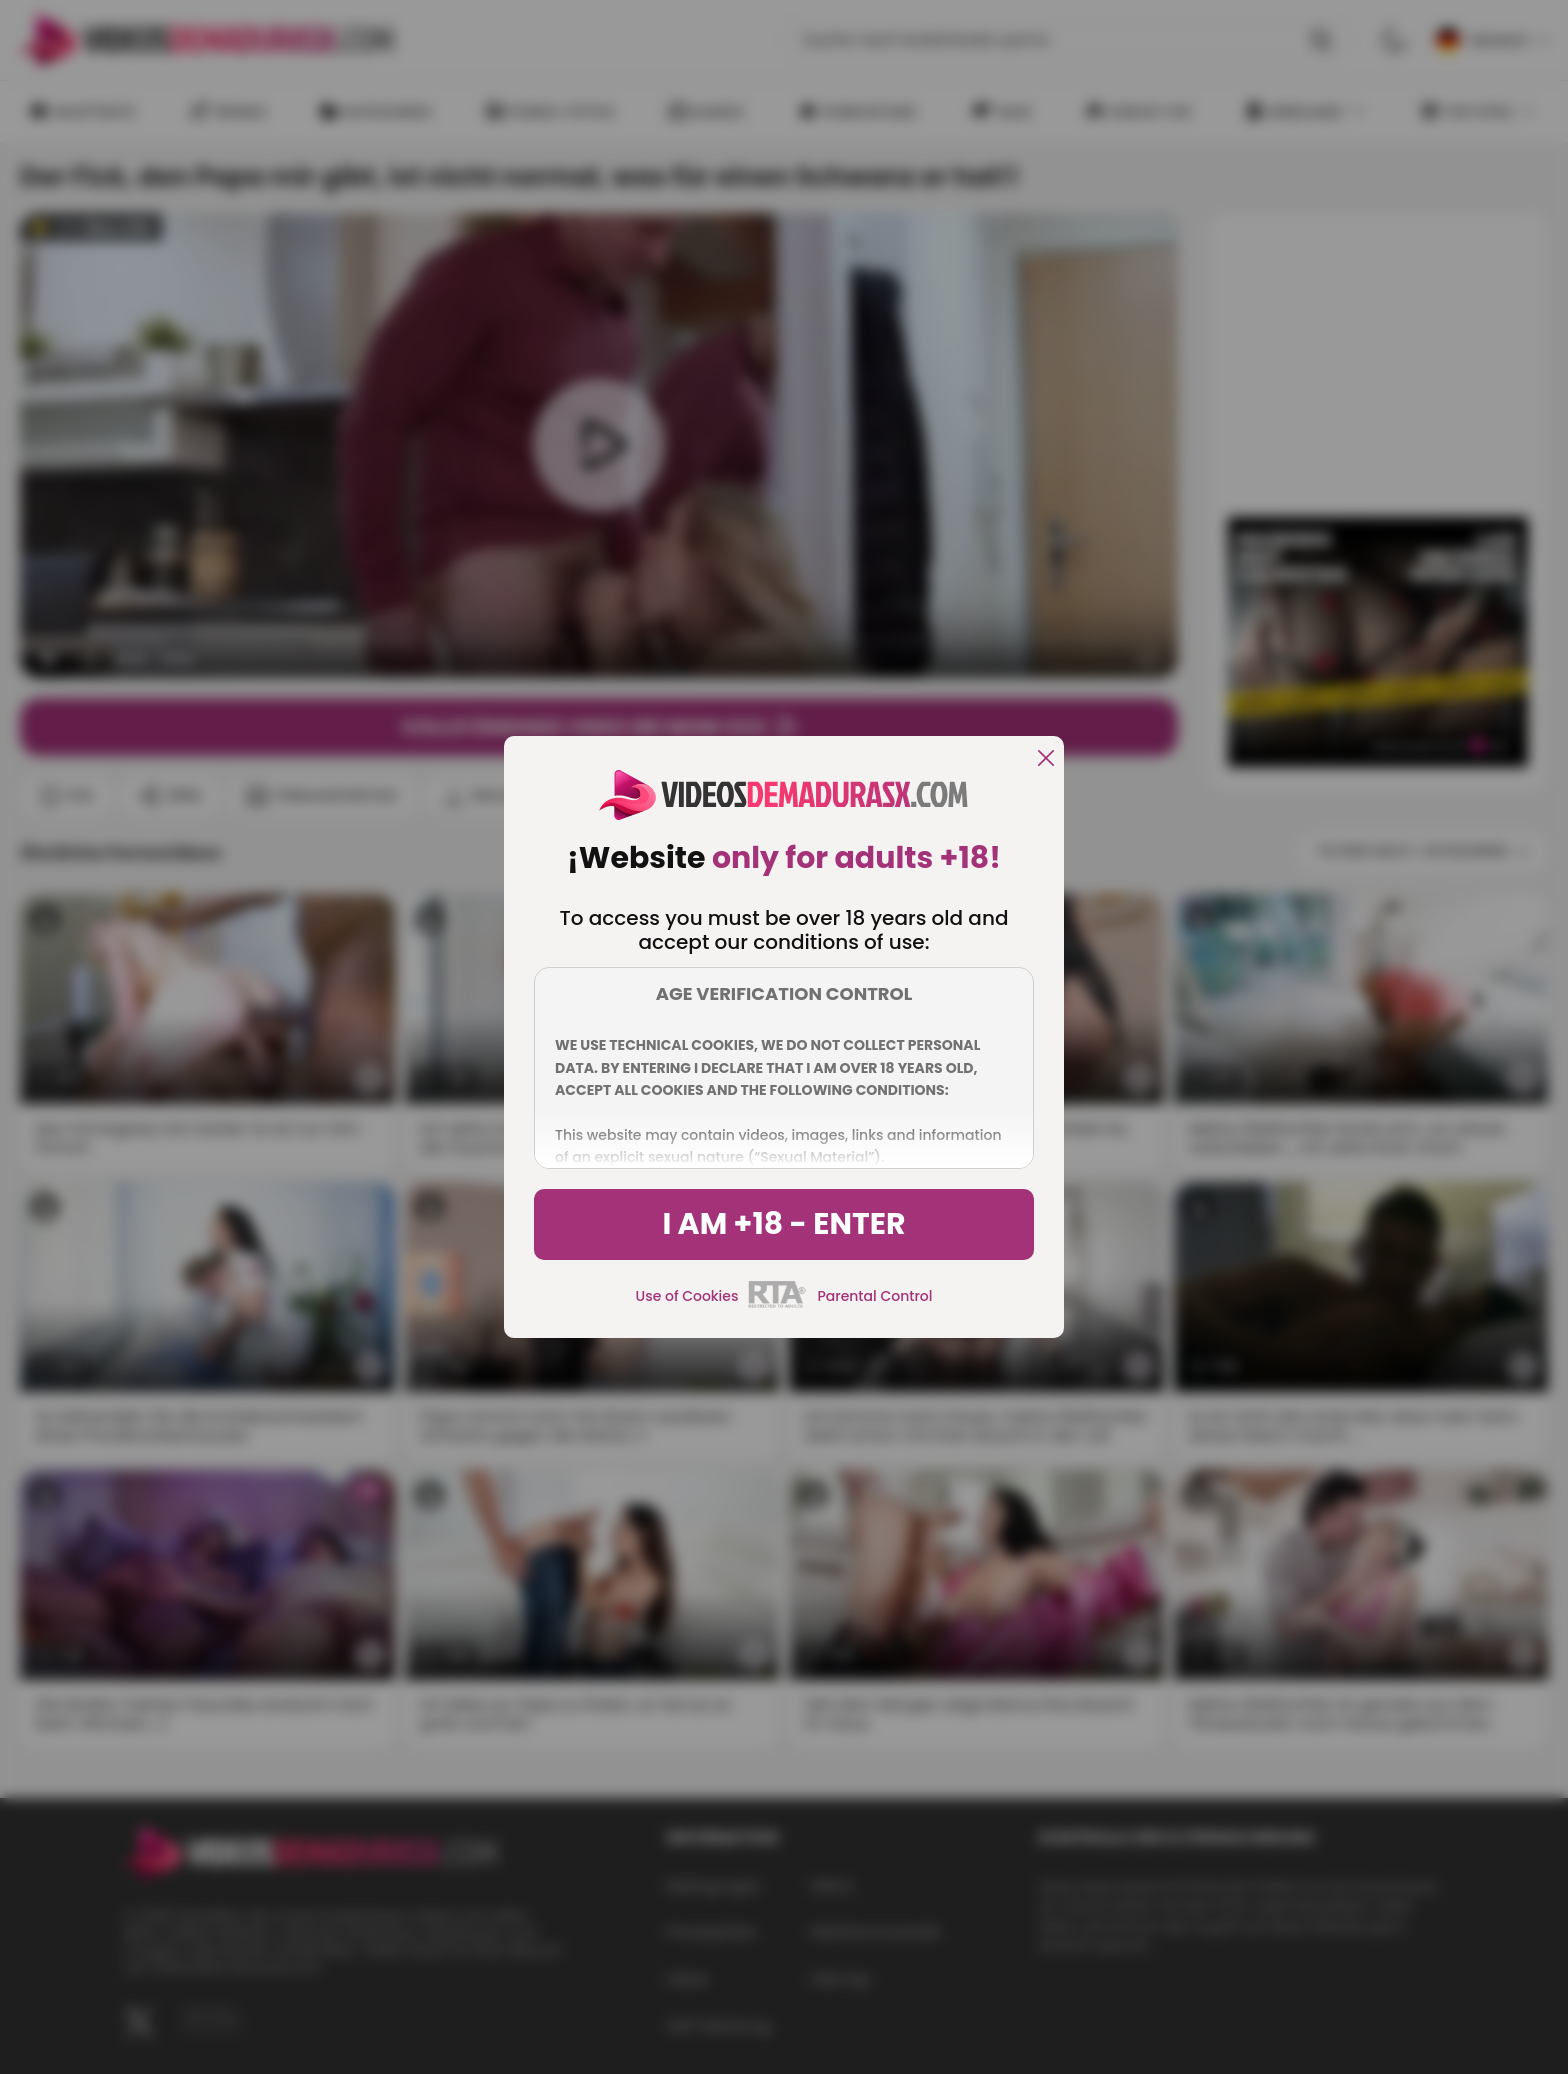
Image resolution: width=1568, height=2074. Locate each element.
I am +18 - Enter (783, 1224)
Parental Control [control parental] (874, 1296)
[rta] (777, 1305)
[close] (1046, 759)
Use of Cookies (687, 1296)
